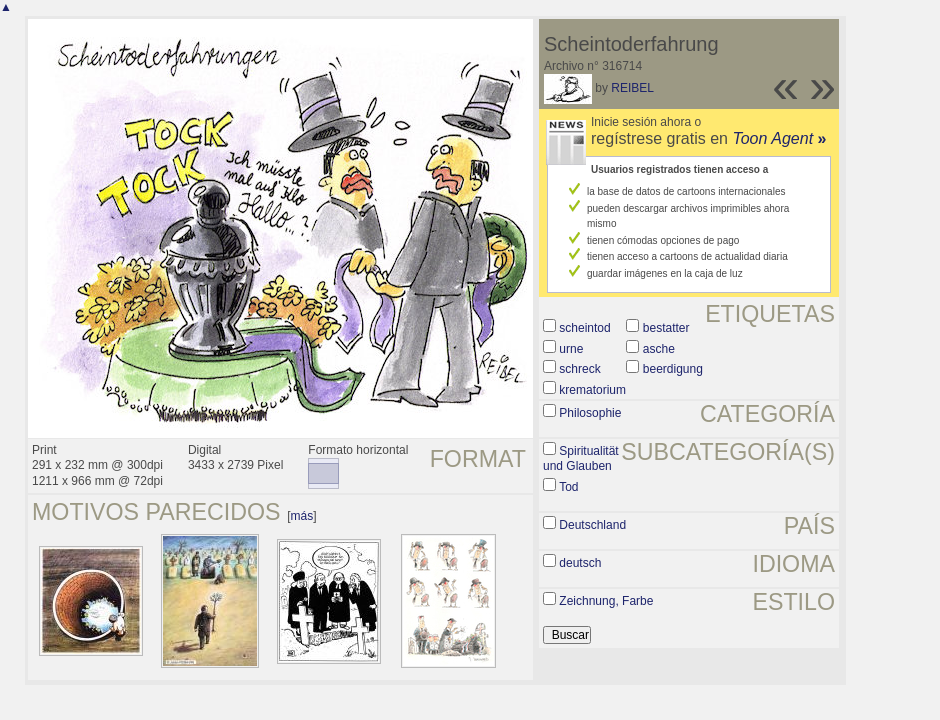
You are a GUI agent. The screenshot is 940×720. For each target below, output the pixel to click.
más (302, 516)
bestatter (666, 328)
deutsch (580, 563)
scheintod (584, 328)
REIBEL (632, 88)
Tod (568, 487)
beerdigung (673, 369)
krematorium (592, 390)
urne (571, 349)
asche (659, 349)
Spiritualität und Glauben (581, 459)
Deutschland (592, 525)
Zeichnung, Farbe (606, 601)
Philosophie (590, 413)
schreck (579, 369)
